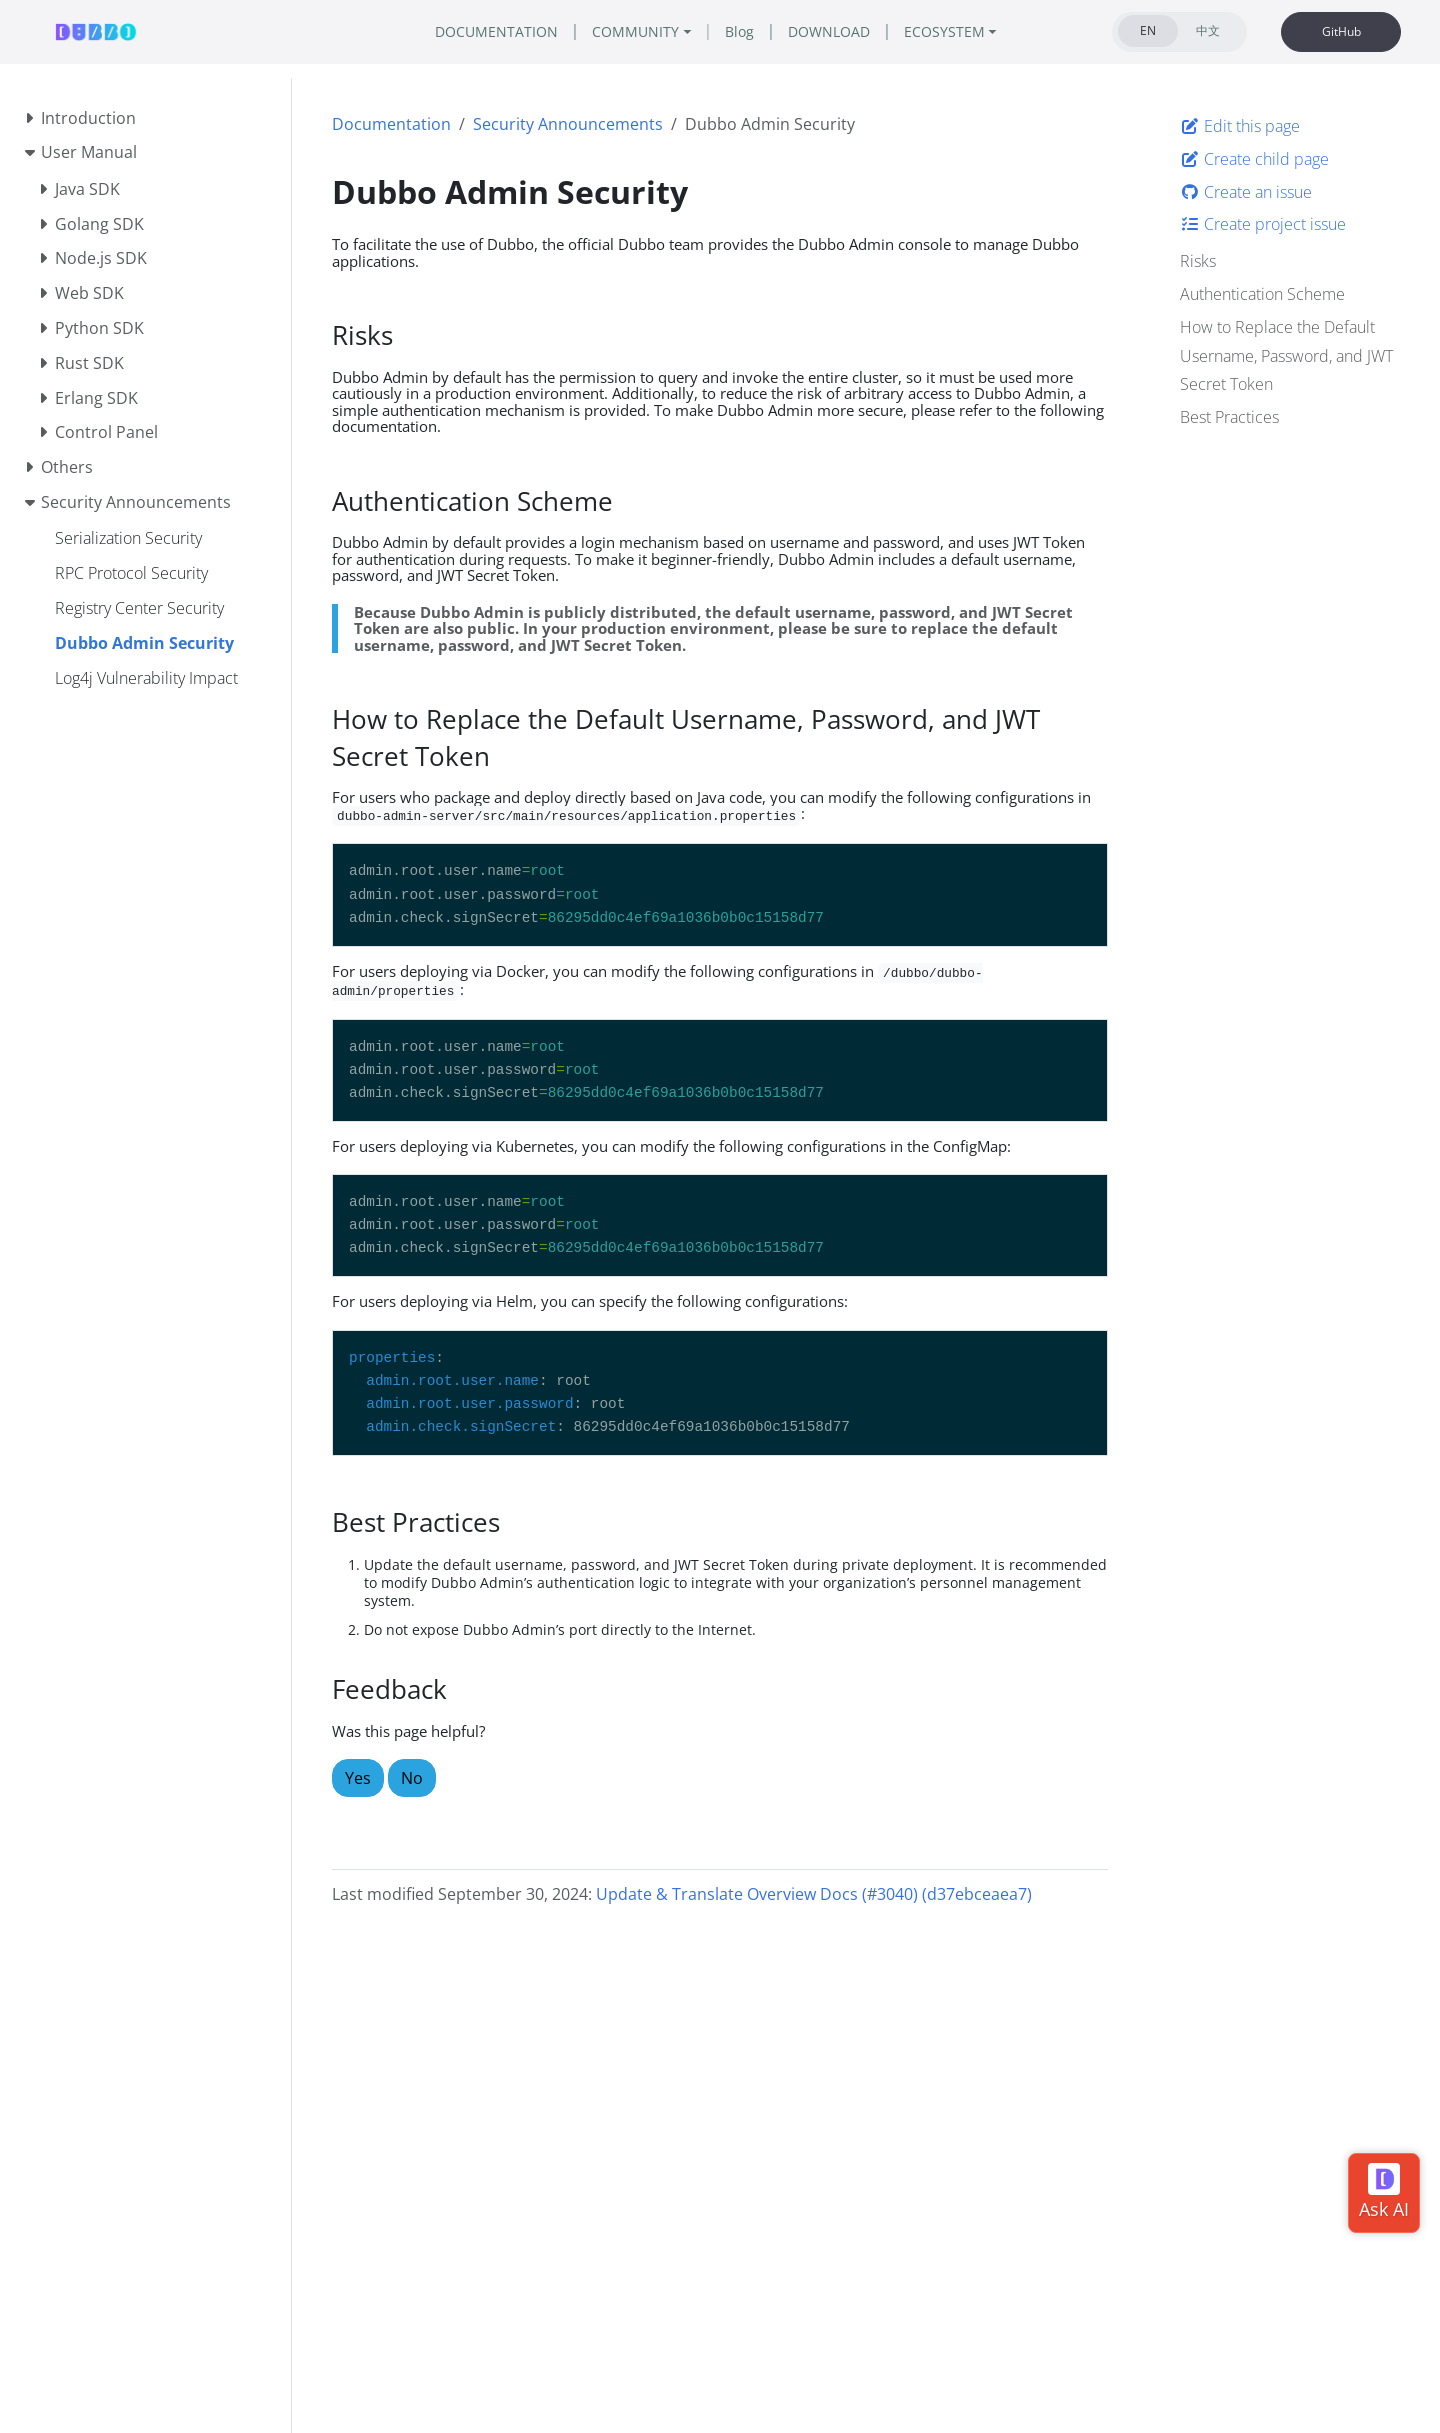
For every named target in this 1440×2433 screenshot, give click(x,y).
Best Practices (1229, 417)
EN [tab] (1148, 30)
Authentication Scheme (1262, 294)
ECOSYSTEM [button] (944, 31)
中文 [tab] (1208, 30)
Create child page (1254, 159)
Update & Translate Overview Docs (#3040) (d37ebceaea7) (814, 1894)
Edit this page (1240, 126)
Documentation (391, 124)
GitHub (1341, 31)
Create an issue (1246, 192)
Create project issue (1263, 224)
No (412, 1778)
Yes (358, 1778)
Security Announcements (568, 124)
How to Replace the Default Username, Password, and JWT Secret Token (1286, 356)
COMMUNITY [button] (635, 31)
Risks (1198, 261)
